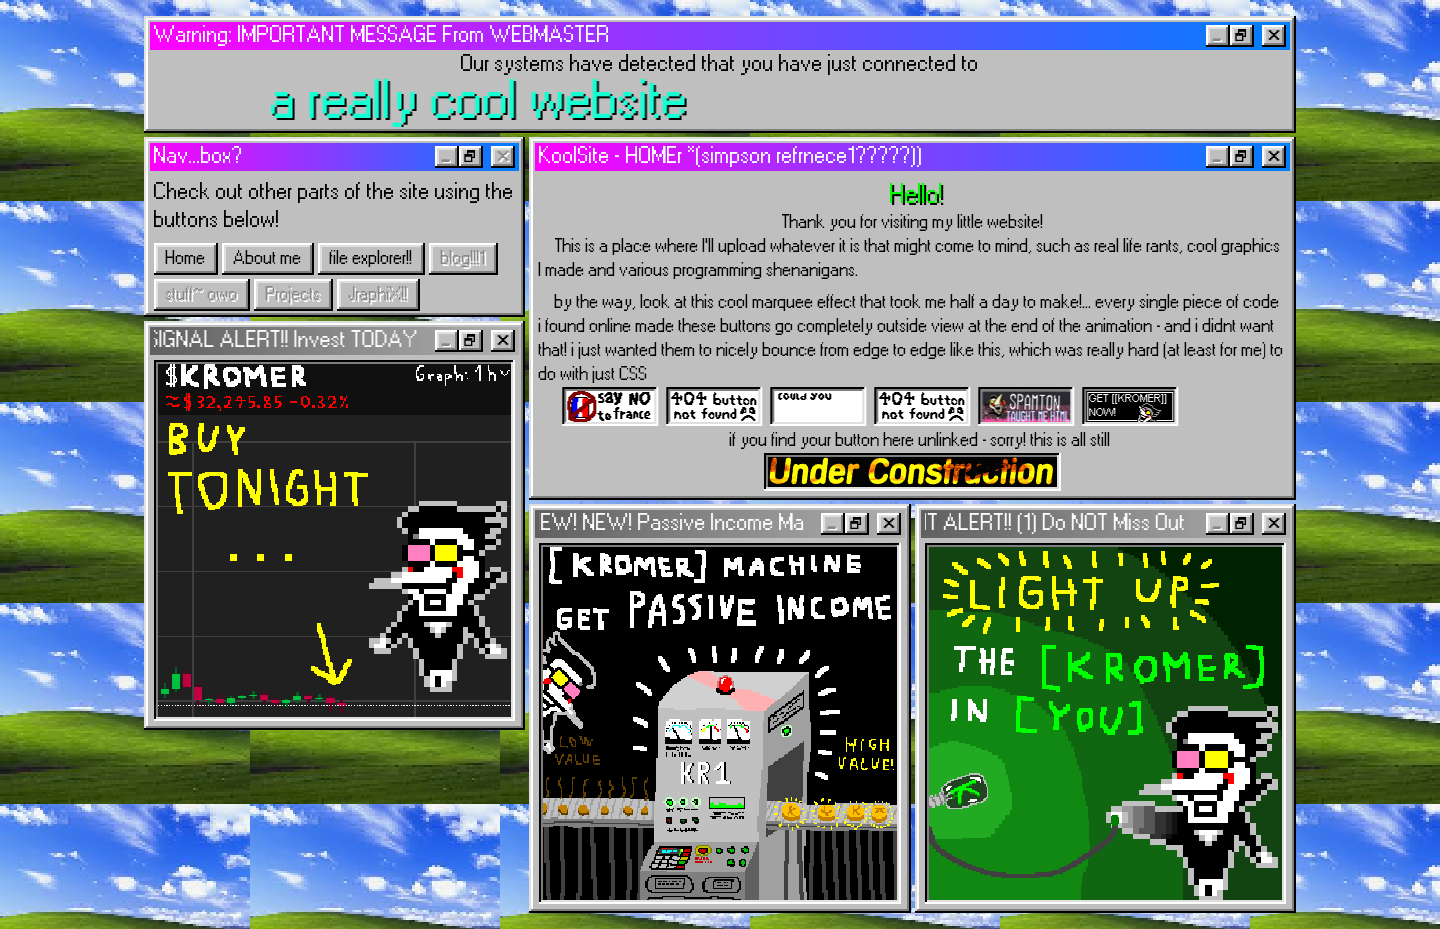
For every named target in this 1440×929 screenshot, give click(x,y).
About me (268, 259)
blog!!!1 (463, 259)
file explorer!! (371, 259)
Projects (293, 295)
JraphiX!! (378, 295)
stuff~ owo (202, 295)
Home (186, 259)
